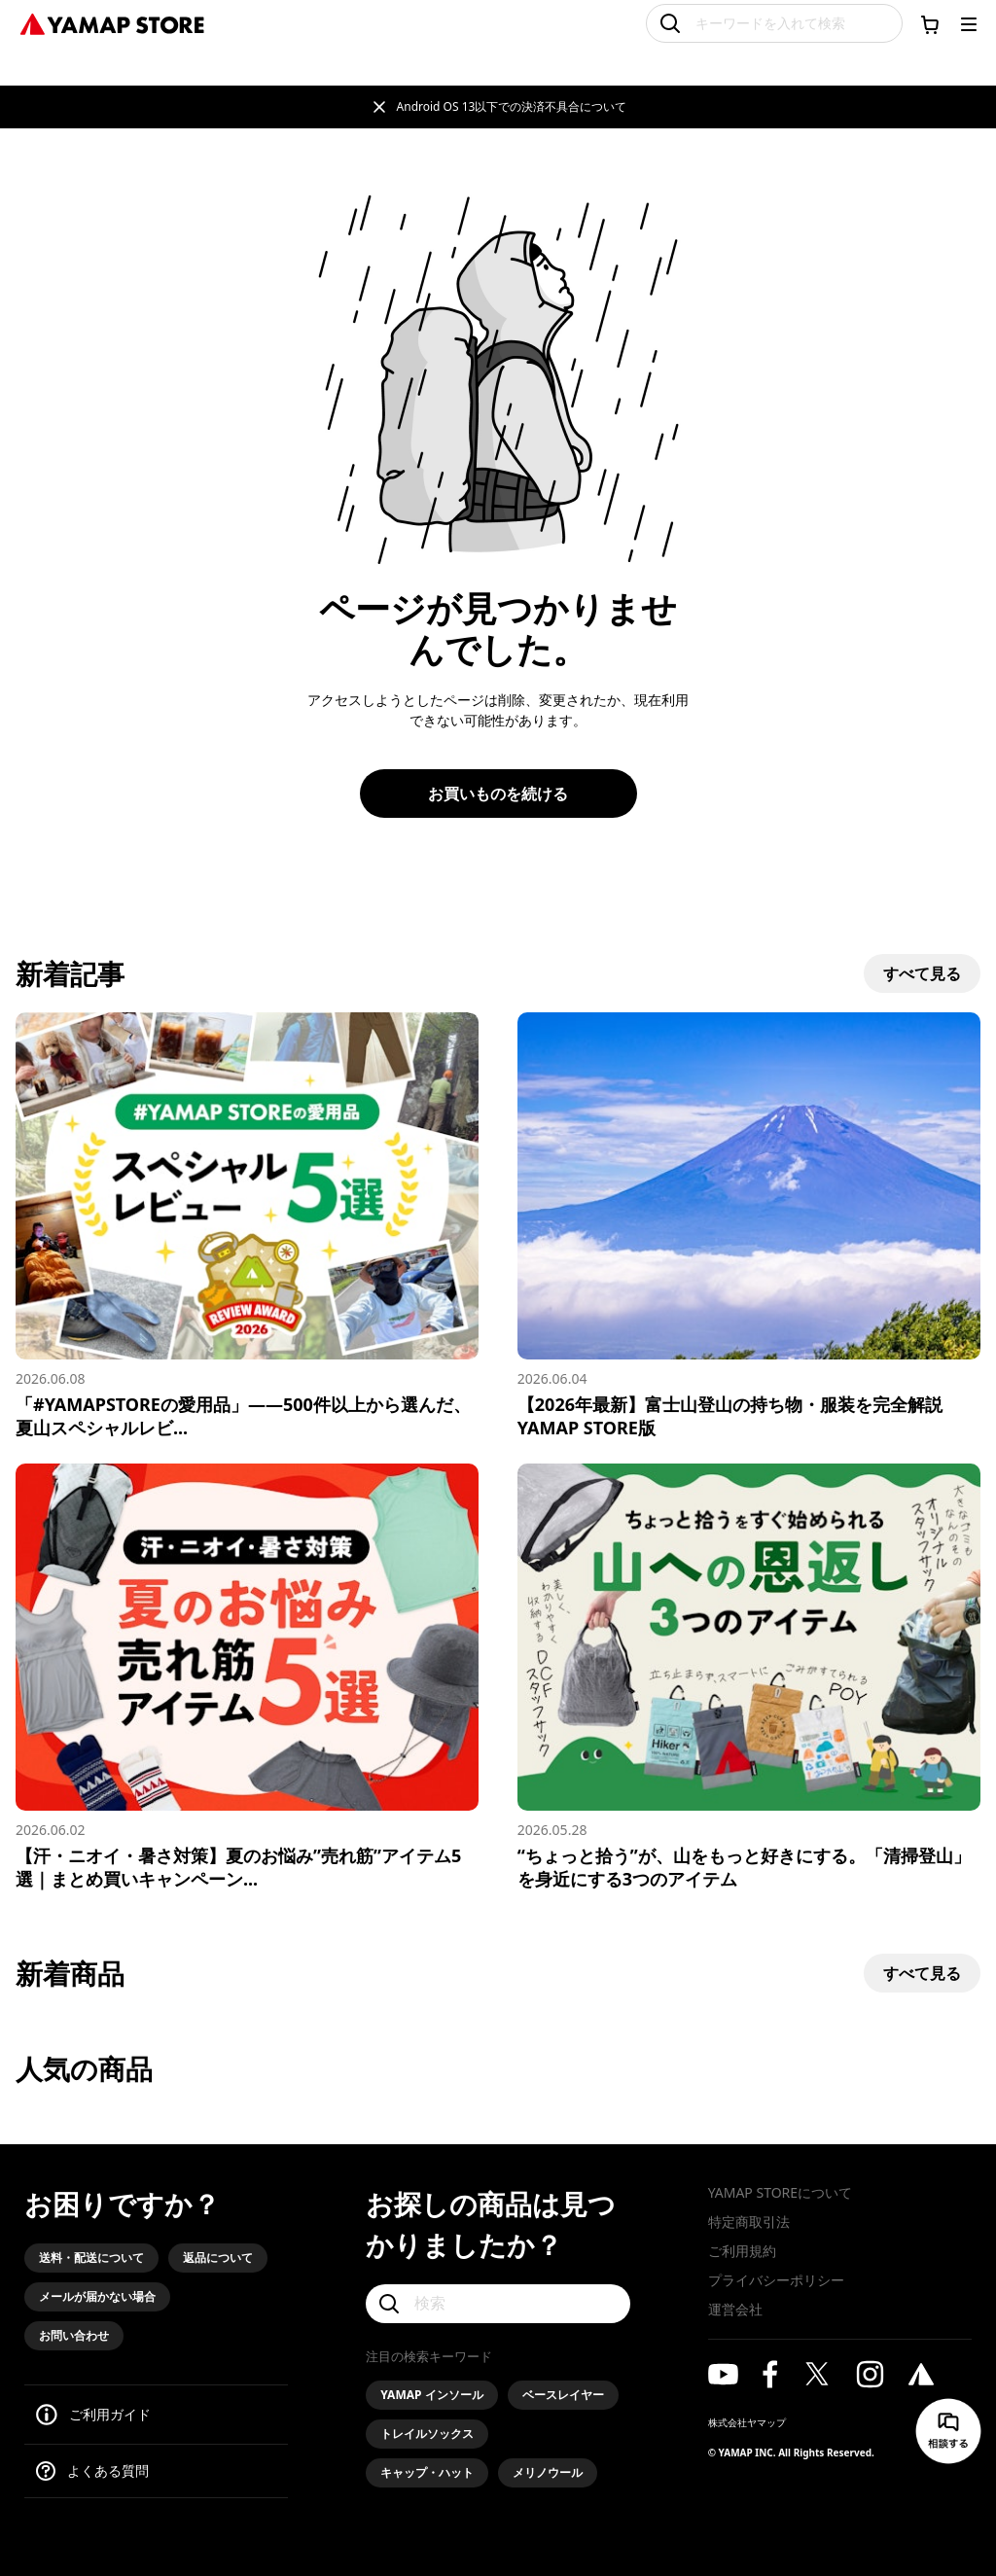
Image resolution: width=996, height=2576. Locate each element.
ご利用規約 (742, 2250)
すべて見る (922, 973)
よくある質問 (108, 2470)
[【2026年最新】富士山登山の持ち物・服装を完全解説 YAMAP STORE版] (748, 1225)
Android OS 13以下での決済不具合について (512, 106)
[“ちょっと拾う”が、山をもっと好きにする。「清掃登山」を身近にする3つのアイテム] (748, 1677)
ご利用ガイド (110, 2414)
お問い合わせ (74, 2335)
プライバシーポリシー (776, 2280)
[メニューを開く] (968, 24)
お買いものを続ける (498, 793)
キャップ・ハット (427, 2472)
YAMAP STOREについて (780, 2192)
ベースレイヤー (563, 2394)
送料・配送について (91, 2257)
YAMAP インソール (431, 2394)
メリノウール (548, 2472)
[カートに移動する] (930, 24)
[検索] (497, 2303)
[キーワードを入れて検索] (774, 23)
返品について (218, 2257)
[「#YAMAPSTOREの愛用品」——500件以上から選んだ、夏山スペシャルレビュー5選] (247, 1225)
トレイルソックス (427, 2433)
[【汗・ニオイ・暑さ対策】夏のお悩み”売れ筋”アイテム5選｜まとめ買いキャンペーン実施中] (247, 1677)
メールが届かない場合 (97, 2296)
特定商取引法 (749, 2221)
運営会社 (735, 2309)
